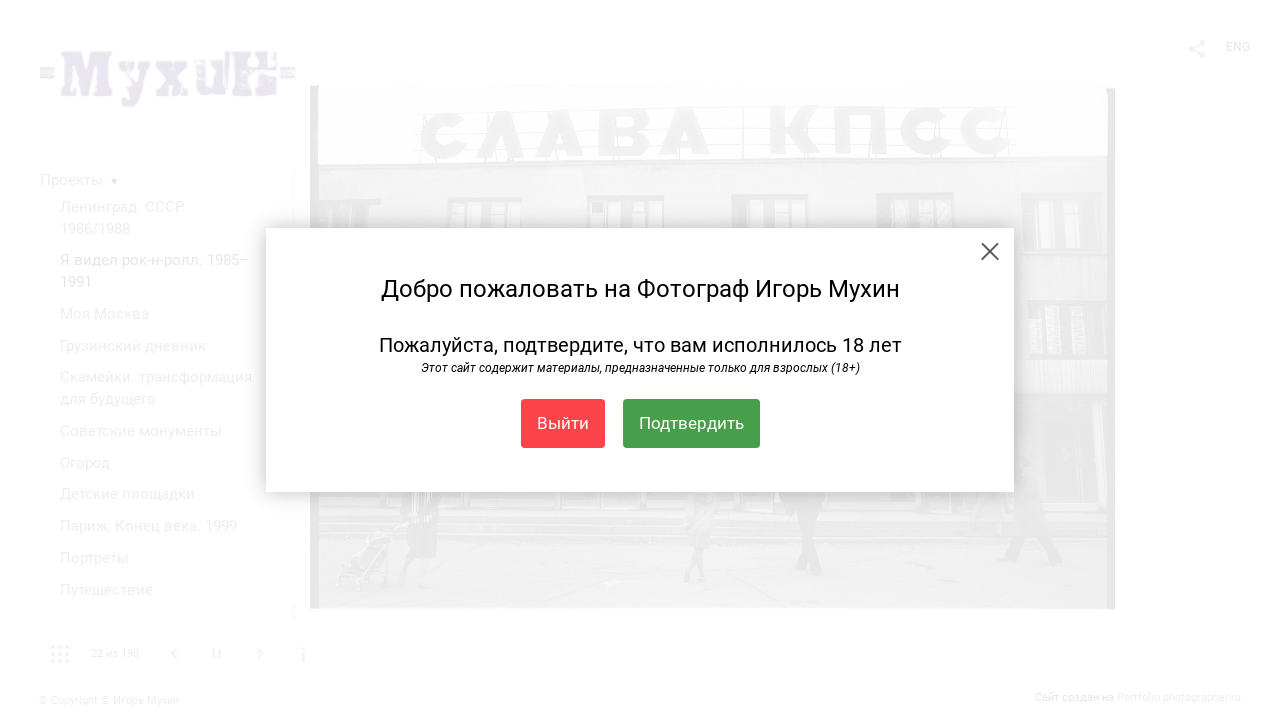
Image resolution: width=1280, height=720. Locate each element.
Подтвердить (691, 423)
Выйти (563, 423)
